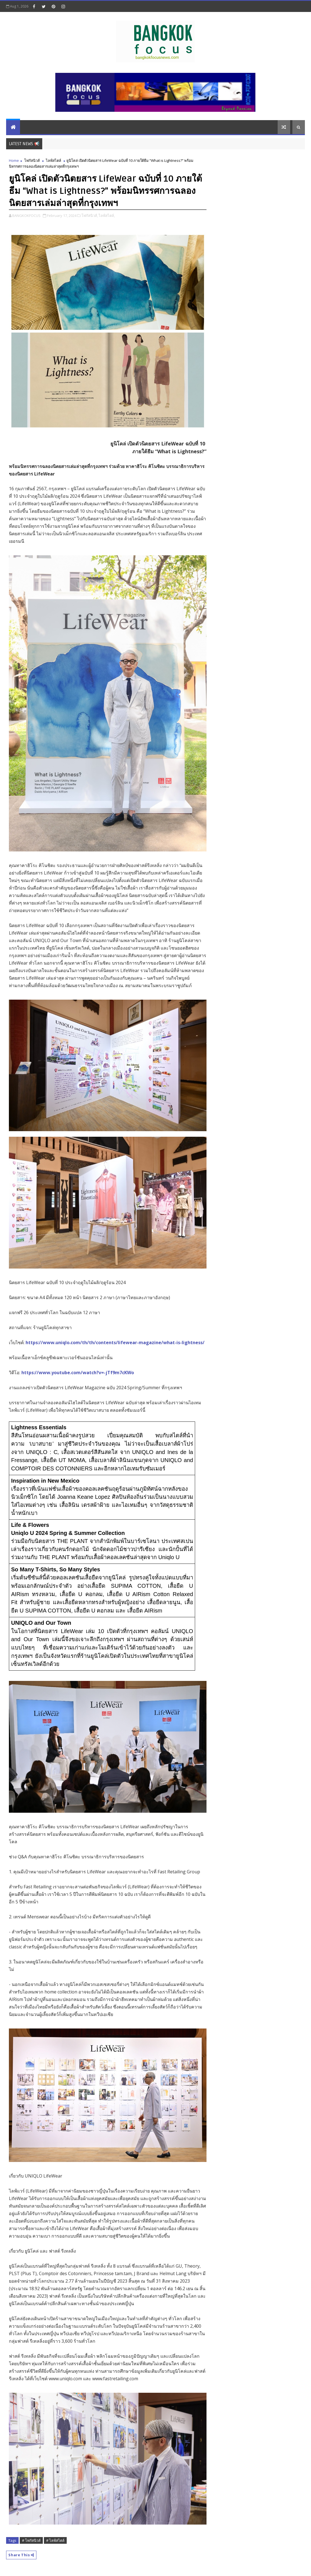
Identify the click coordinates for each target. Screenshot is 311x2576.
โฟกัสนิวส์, (89, 215)
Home (14, 160)
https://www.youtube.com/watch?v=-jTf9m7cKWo (77, 1372)
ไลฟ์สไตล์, (107, 215)
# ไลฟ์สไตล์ (55, 2540)
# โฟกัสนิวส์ (31, 2540)
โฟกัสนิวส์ (32, 160)
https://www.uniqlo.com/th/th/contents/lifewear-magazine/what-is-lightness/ (115, 1342)
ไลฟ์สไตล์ (53, 160)
